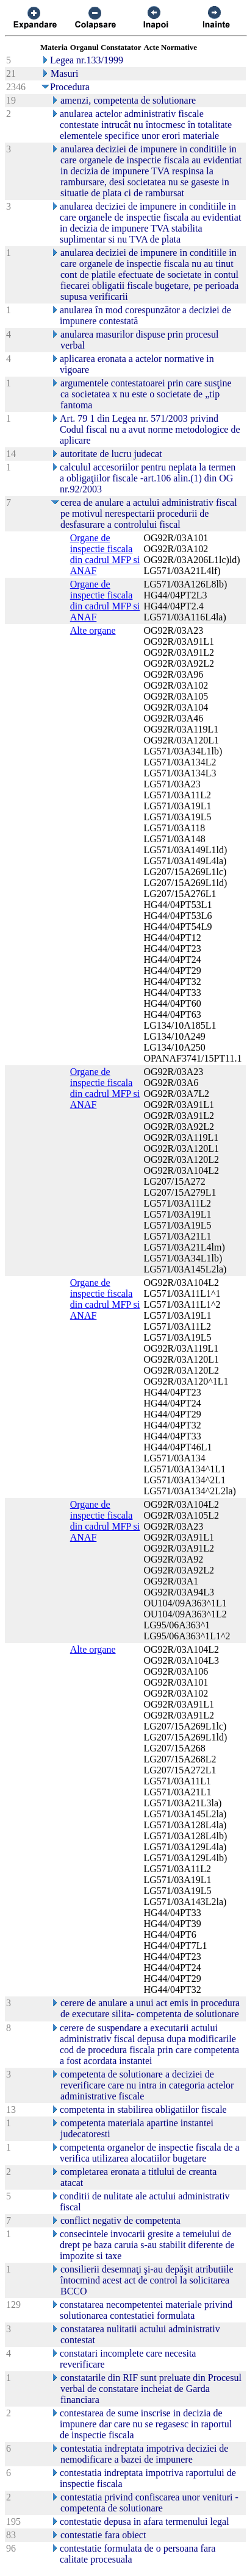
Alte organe (93, 630)
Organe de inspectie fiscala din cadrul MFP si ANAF (105, 554)
